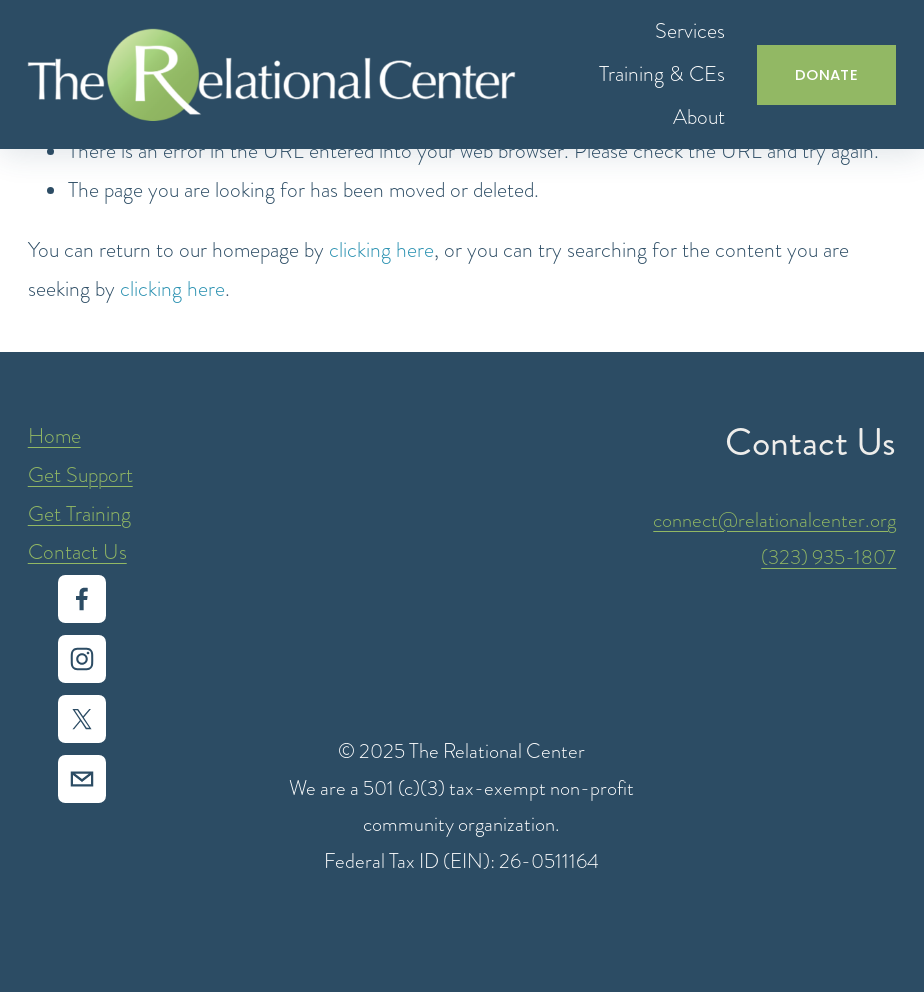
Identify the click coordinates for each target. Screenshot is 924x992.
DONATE (826, 74)
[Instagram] (82, 659)
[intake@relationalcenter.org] (82, 779)
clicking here (381, 249)
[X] (82, 719)
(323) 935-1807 (828, 557)
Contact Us (77, 551)
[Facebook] (82, 599)
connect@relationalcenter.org (774, 520)
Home (54, 435)
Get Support (80, 474)
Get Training (79, 513)
